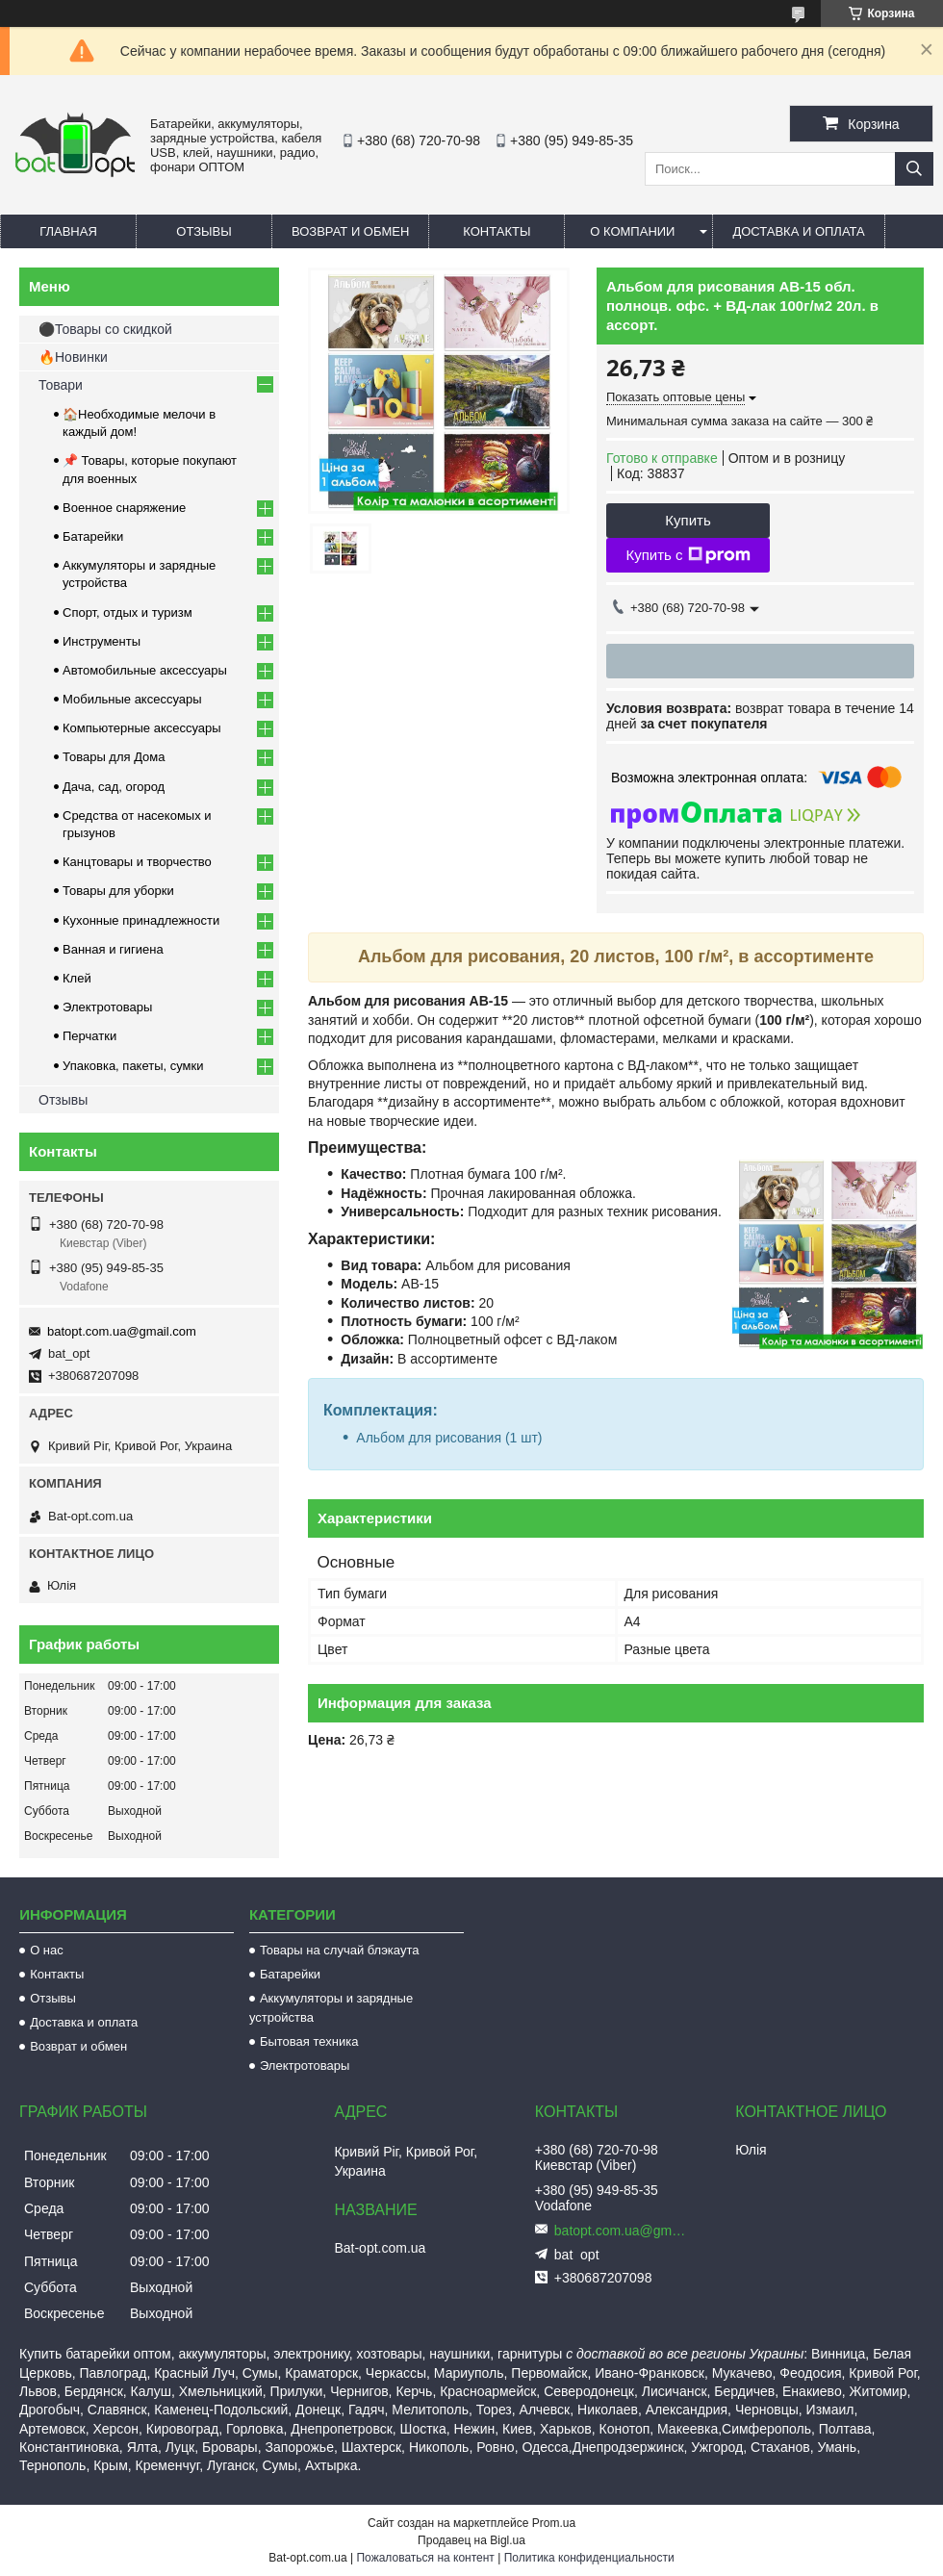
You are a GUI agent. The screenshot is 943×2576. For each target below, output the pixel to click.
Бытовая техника (309, 2041)
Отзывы (203, 231)
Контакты (496, 231)
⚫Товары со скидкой (105, 329)
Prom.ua (553, 2523)
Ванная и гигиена (113, 949)
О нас (47, 1950)
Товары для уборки (118, 890)
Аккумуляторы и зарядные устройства (331, 2008)
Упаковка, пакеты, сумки (133, 1065)
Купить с (687, 555)
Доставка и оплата (798, 231)
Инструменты (101, 641)
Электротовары (107, 1007)
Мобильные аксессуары (132, 699)
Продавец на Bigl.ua (471, 2540)
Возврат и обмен (350, 231)
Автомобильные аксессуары (145, 670)
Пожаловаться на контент (425, 2557)
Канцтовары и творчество (137, 861)
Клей (77, 978)
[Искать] (914, 169)
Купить (687, 520)
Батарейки (93, 536)
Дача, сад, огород (114, 786)
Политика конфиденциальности (589, 2557)
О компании (632, 231)
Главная (68, 231)
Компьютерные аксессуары (142, 728)
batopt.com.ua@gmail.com (121, 1331)
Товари (60, 385)
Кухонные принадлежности (141, 920)
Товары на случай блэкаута (340, 1950)
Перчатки (89, 1036)
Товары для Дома (114, 757)
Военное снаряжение (124, 507)
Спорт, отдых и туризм (127, 612)
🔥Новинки (73, 357)
